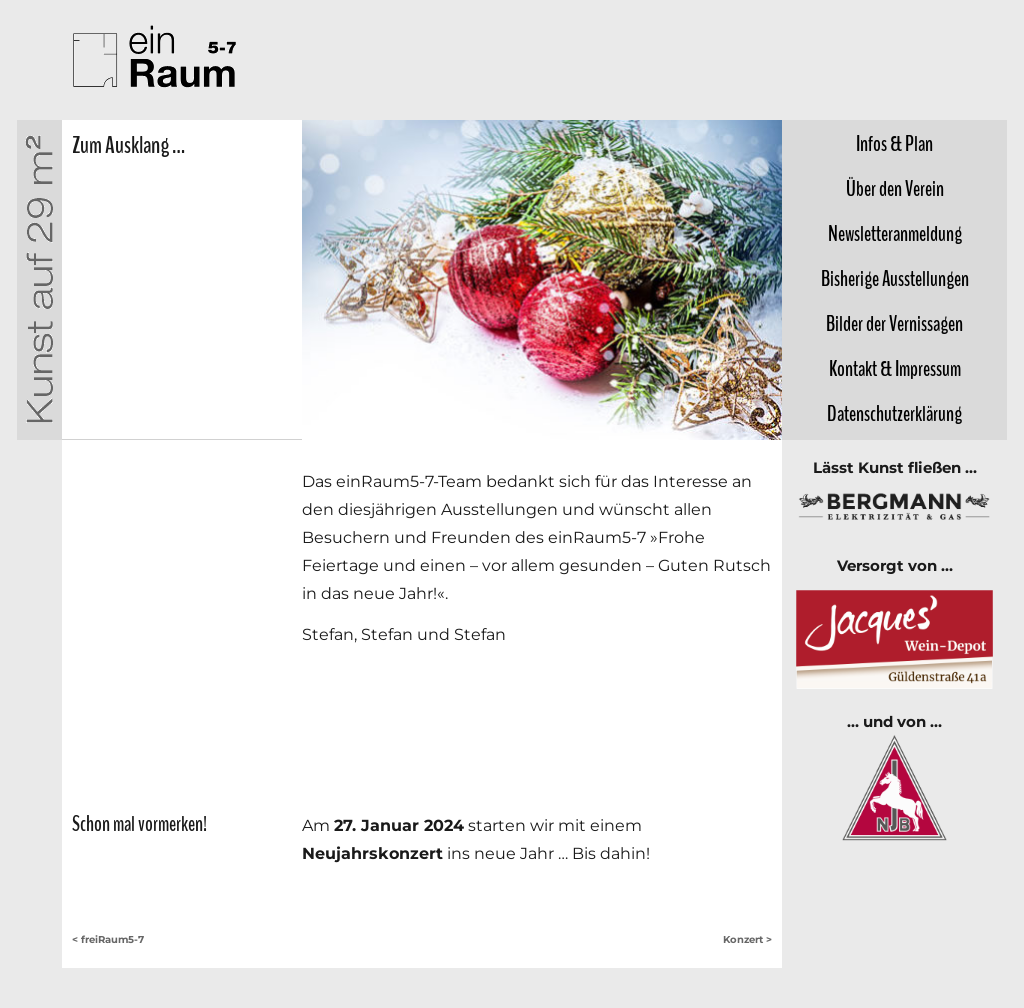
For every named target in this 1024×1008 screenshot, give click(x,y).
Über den (895, 189)
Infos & (894, 144)
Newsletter (895, 234)
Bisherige (895, 279)
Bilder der (894, 324)
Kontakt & (895, 369)
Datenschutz (894, 414)
